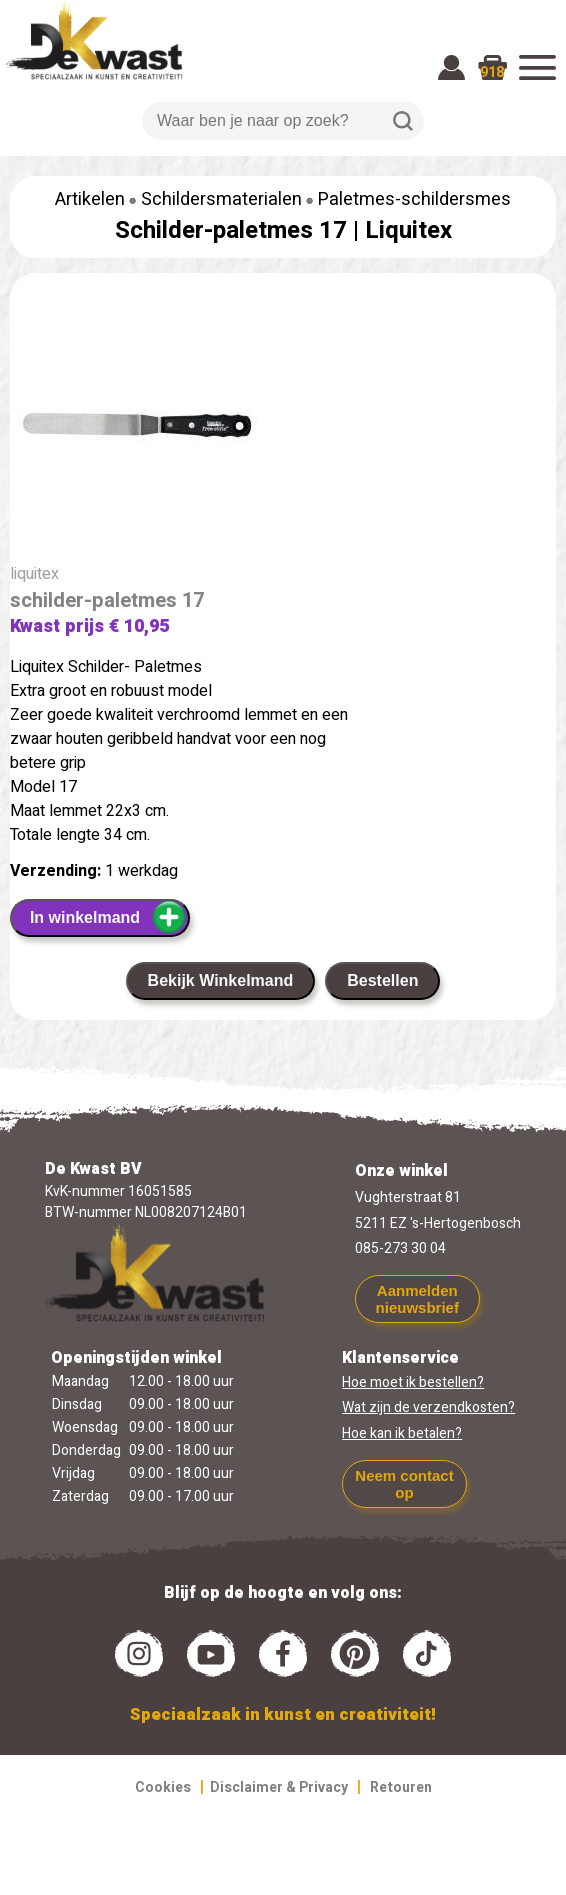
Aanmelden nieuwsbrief (417, 1299)
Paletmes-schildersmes (414, 199)
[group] (283, 430)
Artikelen (90, 199)
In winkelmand (108, 917)
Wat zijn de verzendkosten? (428, 1407)
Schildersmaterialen (221, 199)
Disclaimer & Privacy (279, 1787)
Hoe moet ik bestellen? (413, 1382)
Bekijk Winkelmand (221, 980)
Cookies (163, 1787)
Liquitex (408, 230)
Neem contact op (404, 1484)
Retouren (401, 1787)
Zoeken (403, 121)
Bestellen (382, 980)
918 (492, 72)
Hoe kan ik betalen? (402, 1433)
